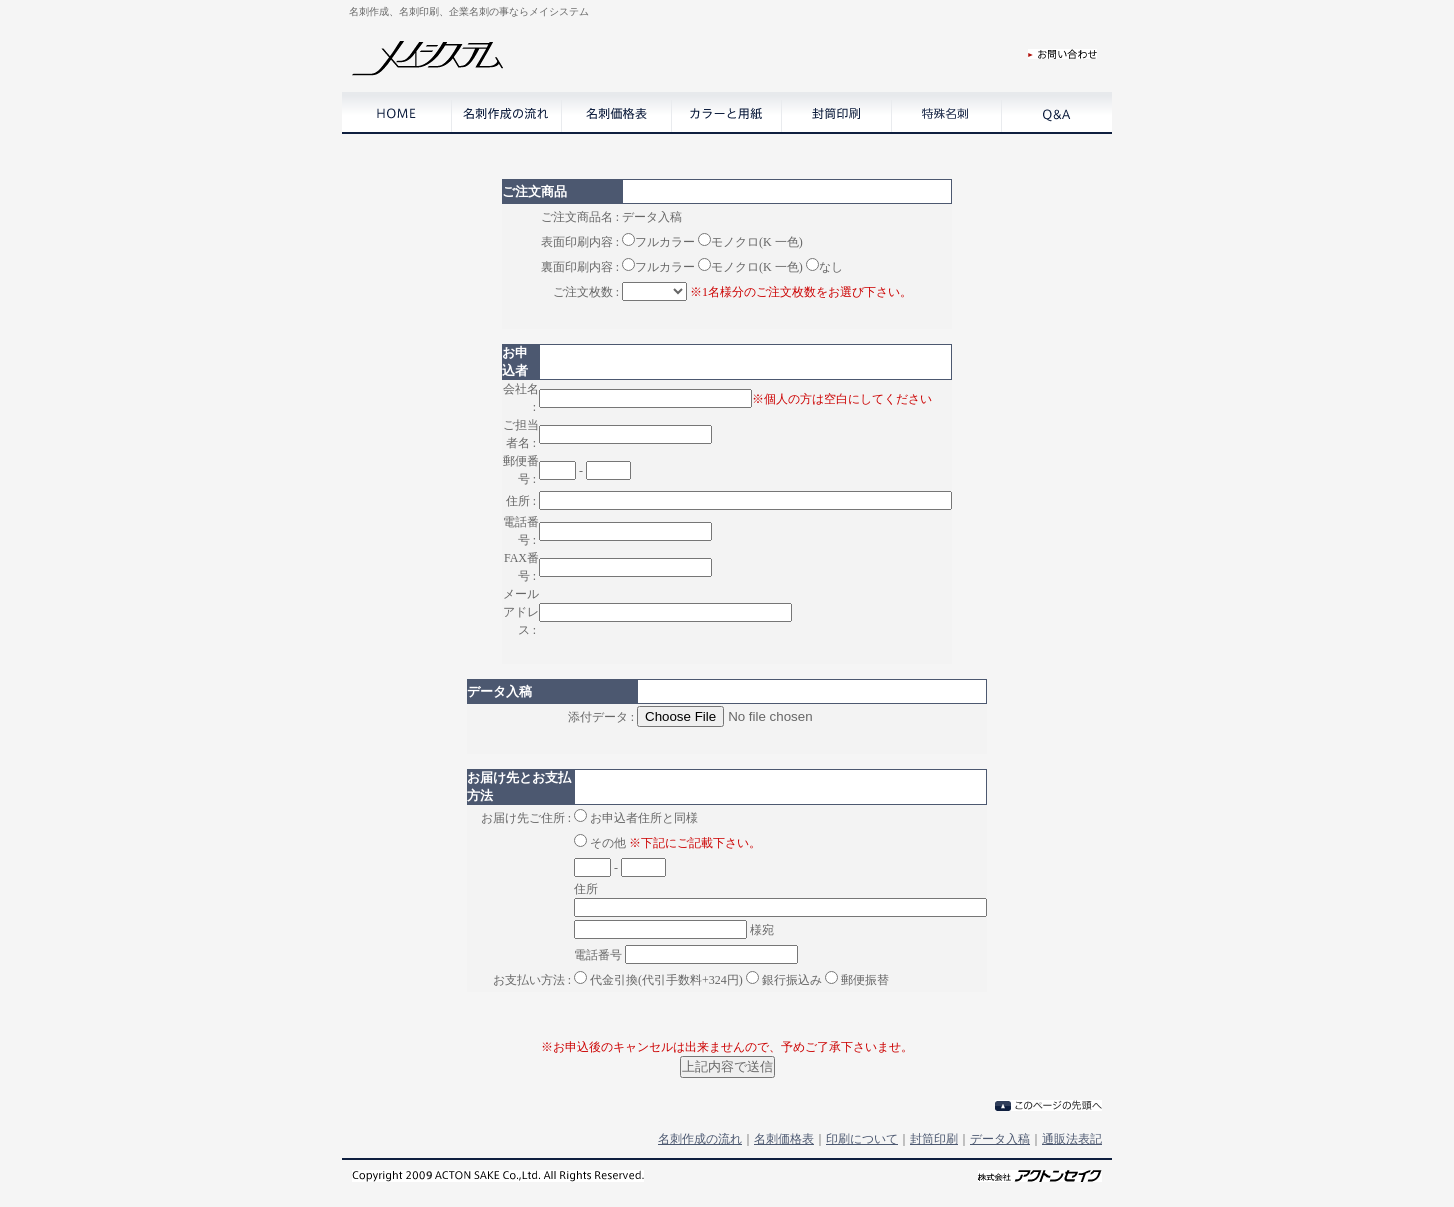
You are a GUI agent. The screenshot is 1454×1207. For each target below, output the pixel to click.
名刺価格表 (784, 1139)
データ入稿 (1000, 1139)
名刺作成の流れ (700, 1139)
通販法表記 (1072, 1139)
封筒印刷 (934, 1139)
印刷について (862, 1139)
